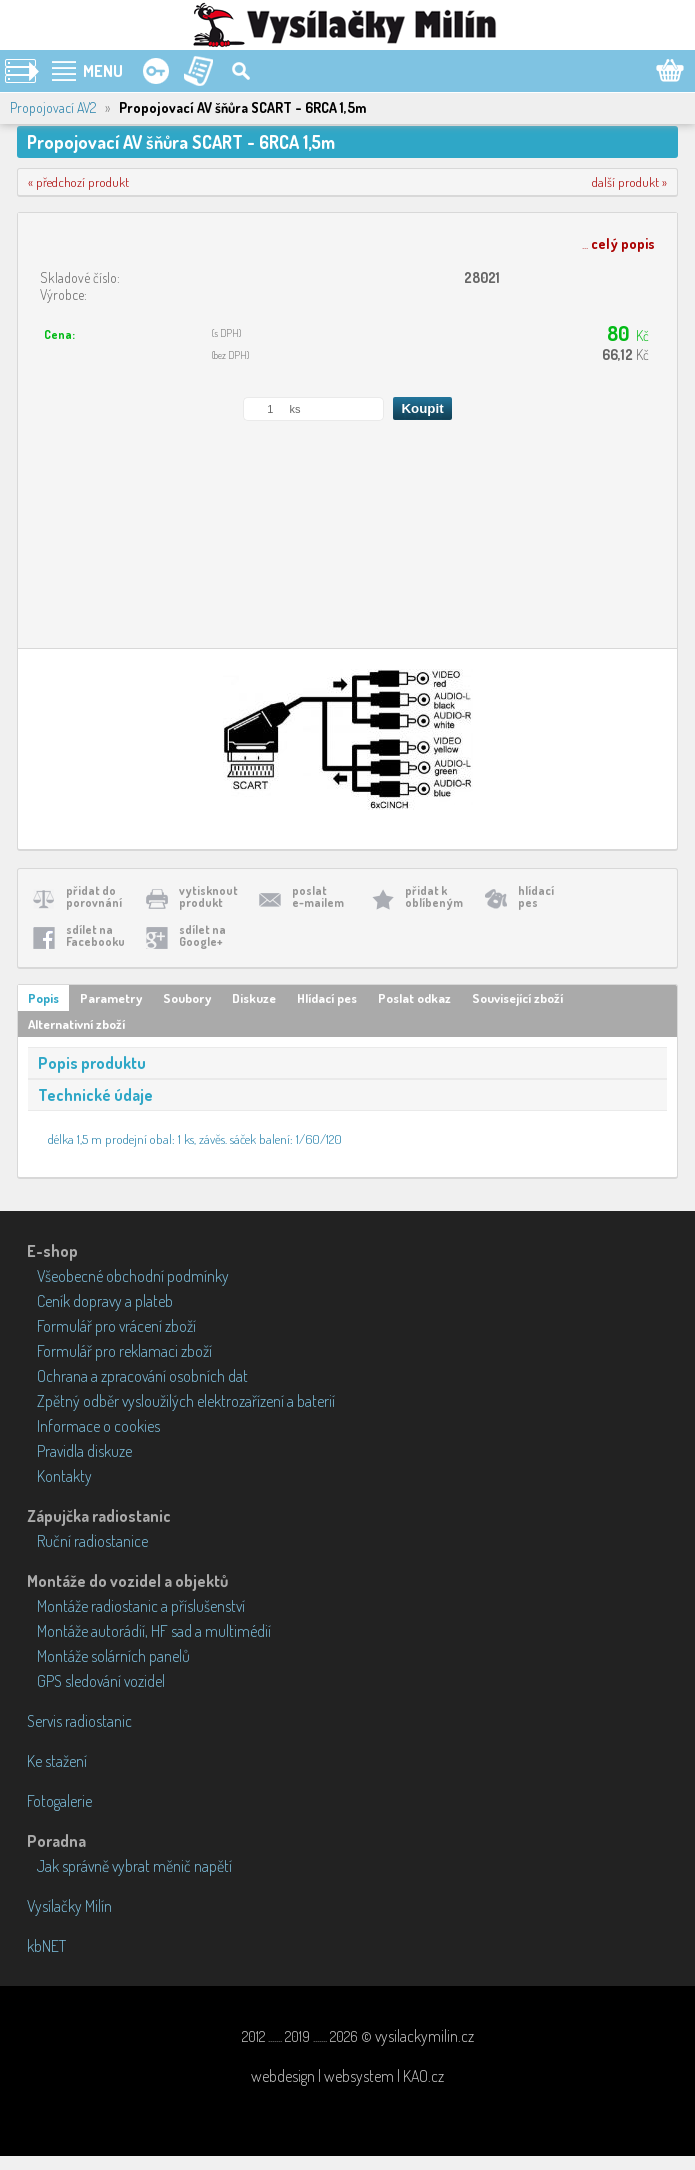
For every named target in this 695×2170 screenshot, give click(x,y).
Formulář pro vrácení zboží (116, 1326)
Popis (43, 998)
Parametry (111, 998)
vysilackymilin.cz (424, 2036)
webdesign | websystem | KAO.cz (347, 2076)
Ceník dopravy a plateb (105, 1301)
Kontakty (64, 1476)
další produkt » (629, 182)
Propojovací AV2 (53, 107)
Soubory (187, 998)
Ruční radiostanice (92, 1541)
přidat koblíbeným (434, 896)
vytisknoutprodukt (208, 896)
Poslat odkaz (414, 998)
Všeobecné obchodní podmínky (133, 1276)
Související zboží (517, 998)
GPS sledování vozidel (101, 1681)
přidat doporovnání (94, 896)
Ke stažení (57, 1761)
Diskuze (254, 998)
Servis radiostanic (79, 1721)
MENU (103, 71)
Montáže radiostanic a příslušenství (141, 1606)
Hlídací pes (327, 998)
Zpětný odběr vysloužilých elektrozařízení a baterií (186, 1401)
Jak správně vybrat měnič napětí (134, 1866)
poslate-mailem (318, 896)
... (618, 243)
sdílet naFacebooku (95, 935)
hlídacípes (536, 896)
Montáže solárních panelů (113, 1656)
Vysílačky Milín (69, 1906)
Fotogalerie (59, 1801)
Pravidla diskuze (84, 1451)
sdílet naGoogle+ (202, 935)
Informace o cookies (98, 1426)
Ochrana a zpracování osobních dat (142, 1376)
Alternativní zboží (76, 1024)
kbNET (46, 1946)
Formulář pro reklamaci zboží (124, 1351)
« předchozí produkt (78, 182)
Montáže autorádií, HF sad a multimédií (154, 1631)
